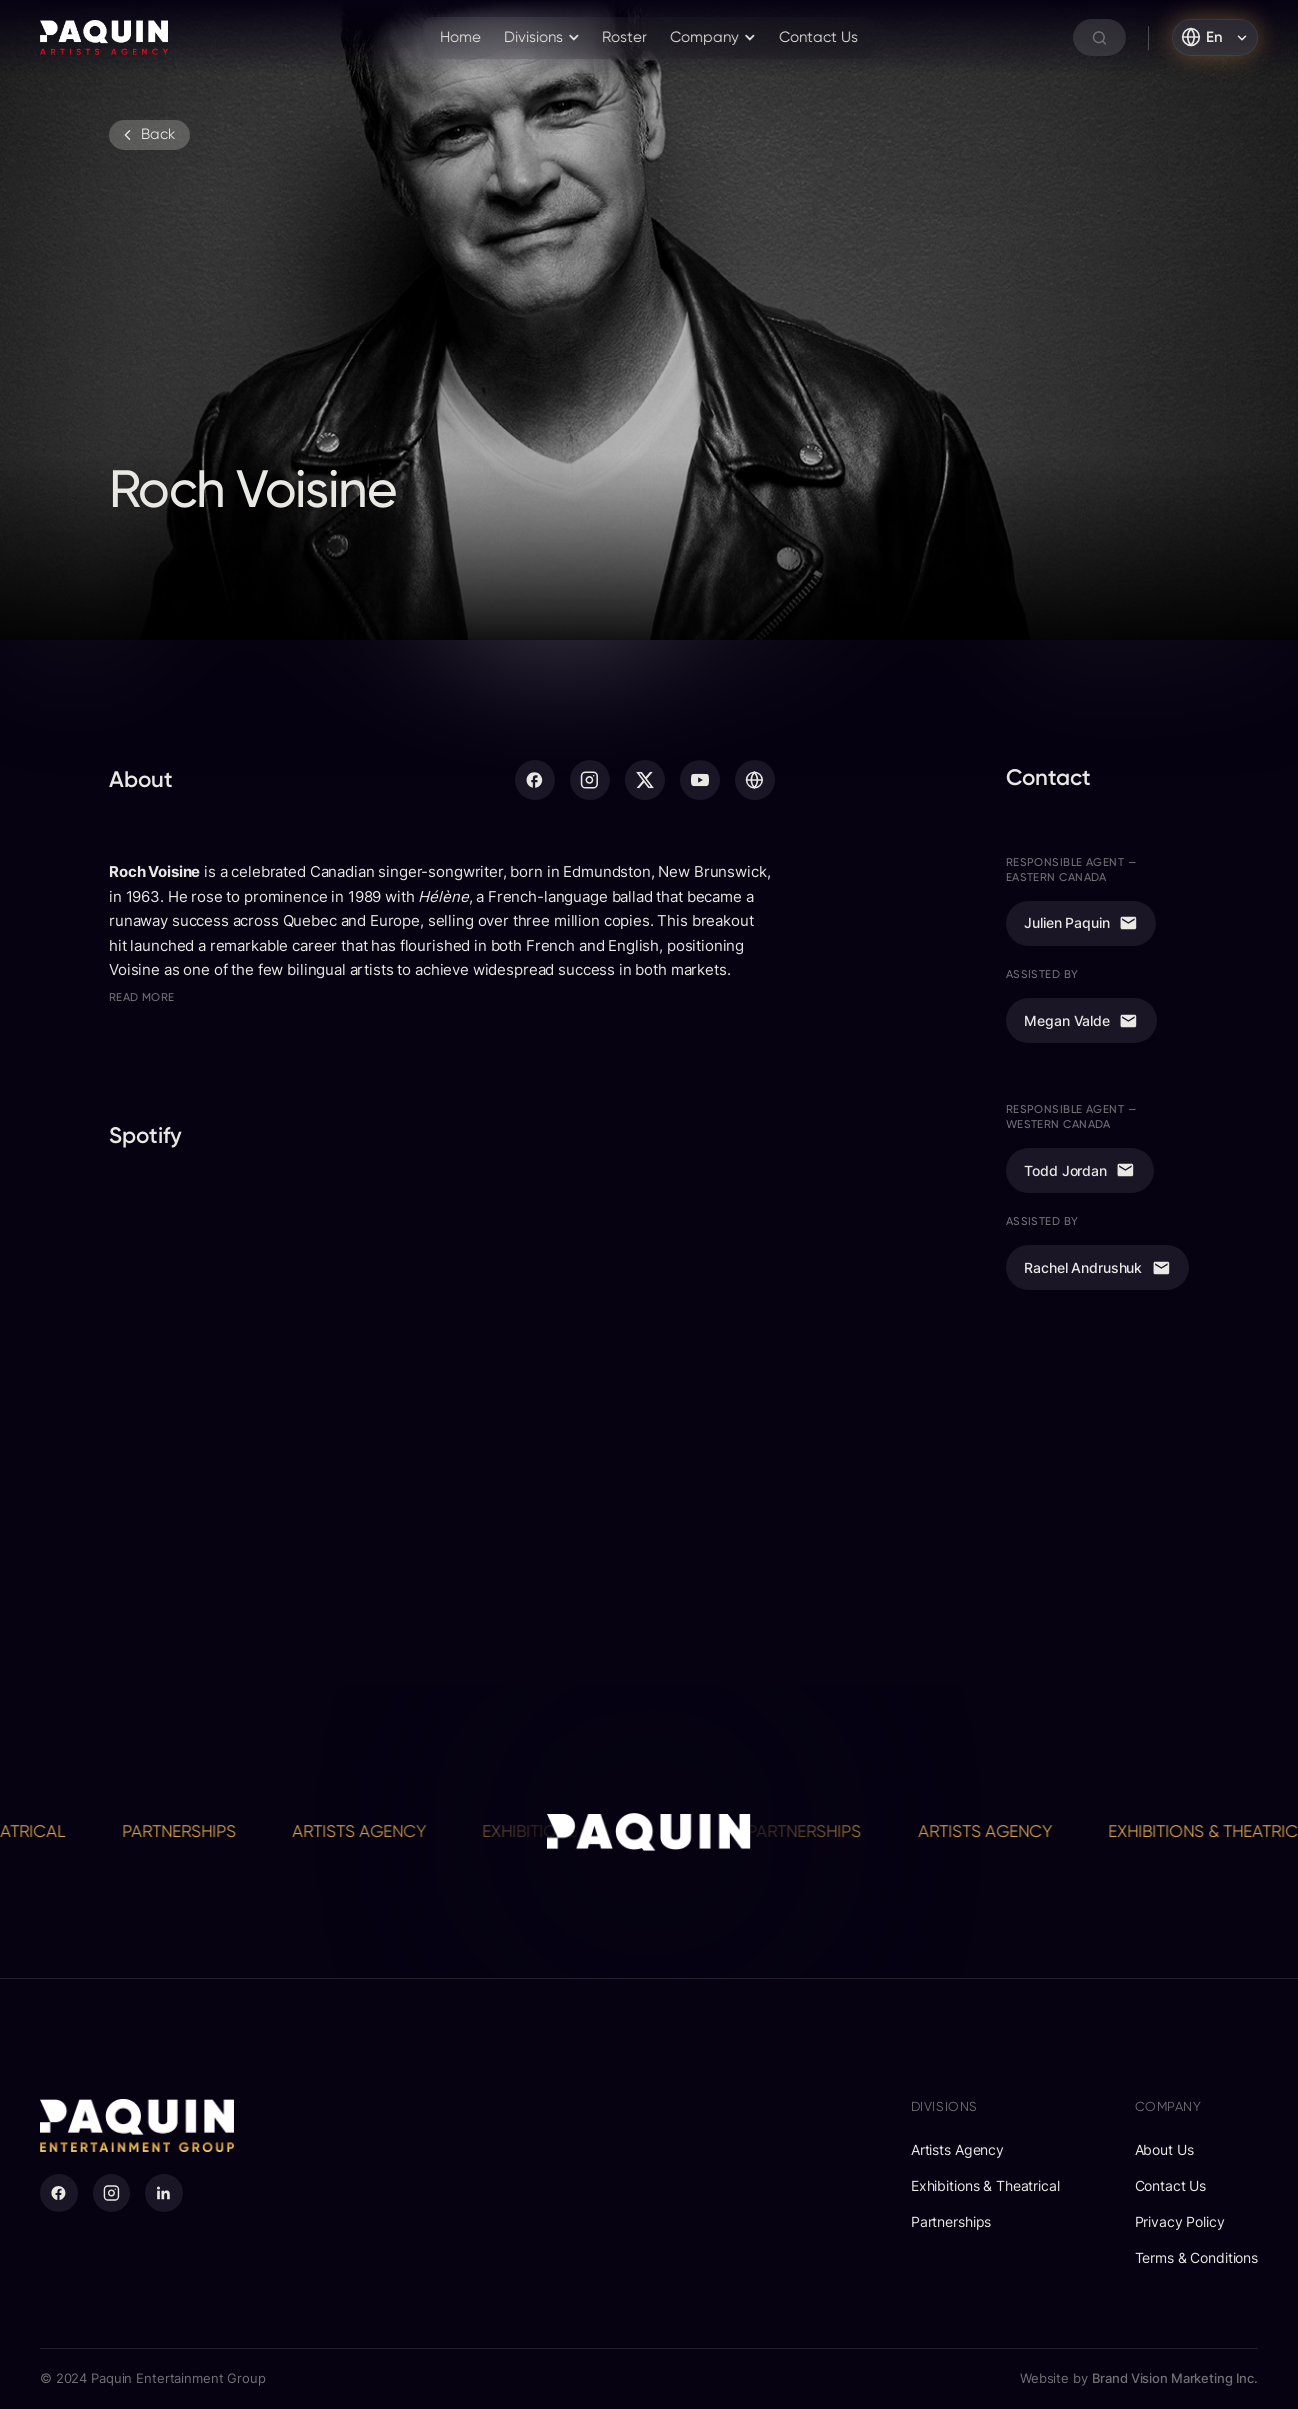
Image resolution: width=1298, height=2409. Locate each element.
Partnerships (192, 1831)
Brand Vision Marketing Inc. (1175, 2378)
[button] (542, 38)
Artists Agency (372, 1831)
